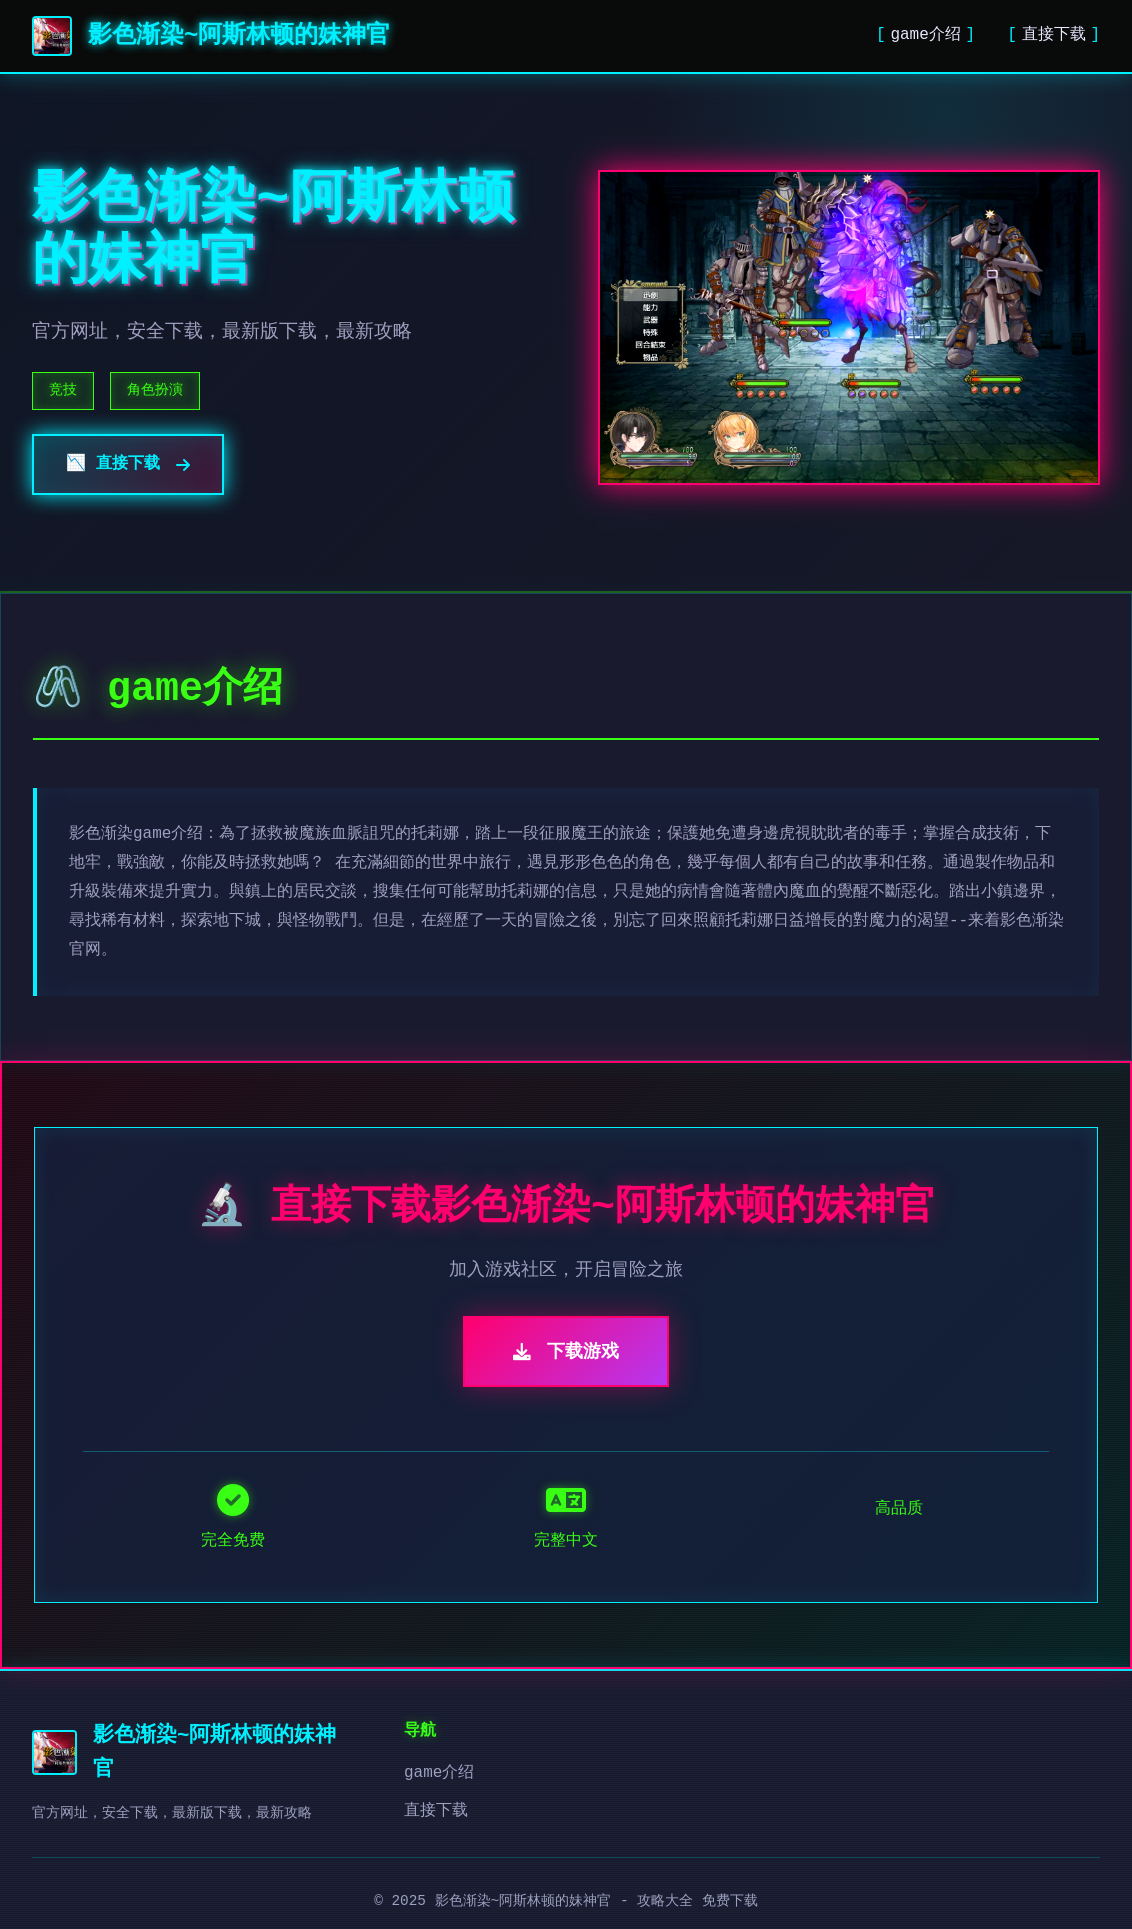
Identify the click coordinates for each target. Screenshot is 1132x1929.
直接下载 (1054, 35)
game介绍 (925, 35)
